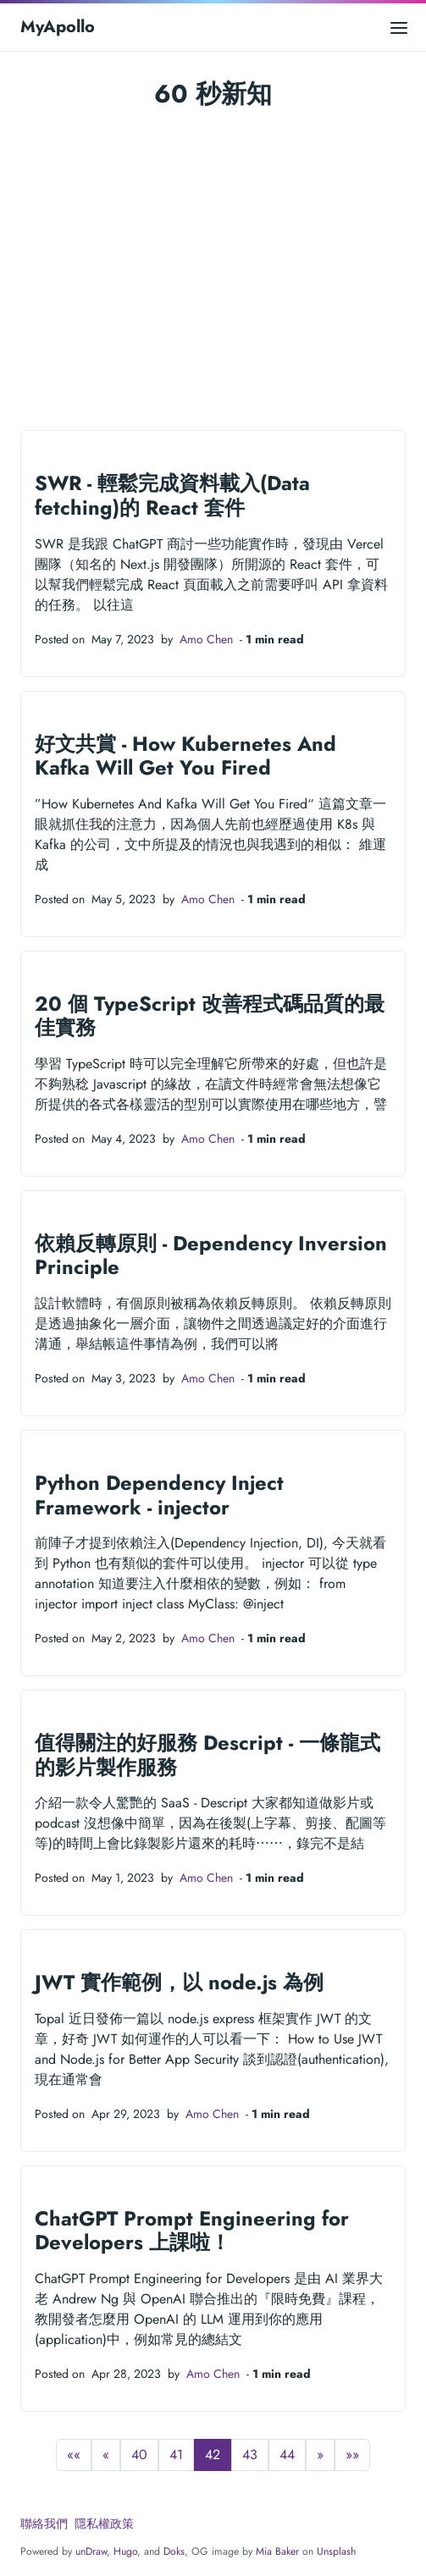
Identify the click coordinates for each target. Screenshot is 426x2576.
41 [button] (176, 2454)
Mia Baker (277, 2551)
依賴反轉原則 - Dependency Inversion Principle (211, 1255)
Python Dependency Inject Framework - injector (159, 1495)
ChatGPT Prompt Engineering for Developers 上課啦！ (192, 2231)
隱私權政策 (104, 2523)
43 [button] (249, 2454)
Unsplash (336, 2551)
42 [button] (212, 2454)
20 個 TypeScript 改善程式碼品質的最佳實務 (210, 1016)
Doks (174, 2551)
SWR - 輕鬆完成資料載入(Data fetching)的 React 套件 (172, 495)
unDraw (91, 2551)
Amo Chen (206, 639)
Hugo (125, 2551)
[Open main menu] (398, 26)
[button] (73, 2455)
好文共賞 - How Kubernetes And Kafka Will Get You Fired (185, 756)
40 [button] (139, 2454)
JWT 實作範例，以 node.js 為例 (179, 1982)
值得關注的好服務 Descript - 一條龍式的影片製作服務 (207, 1755)
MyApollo (57, 26)
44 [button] (287, 2454)
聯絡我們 (44, 2523)
